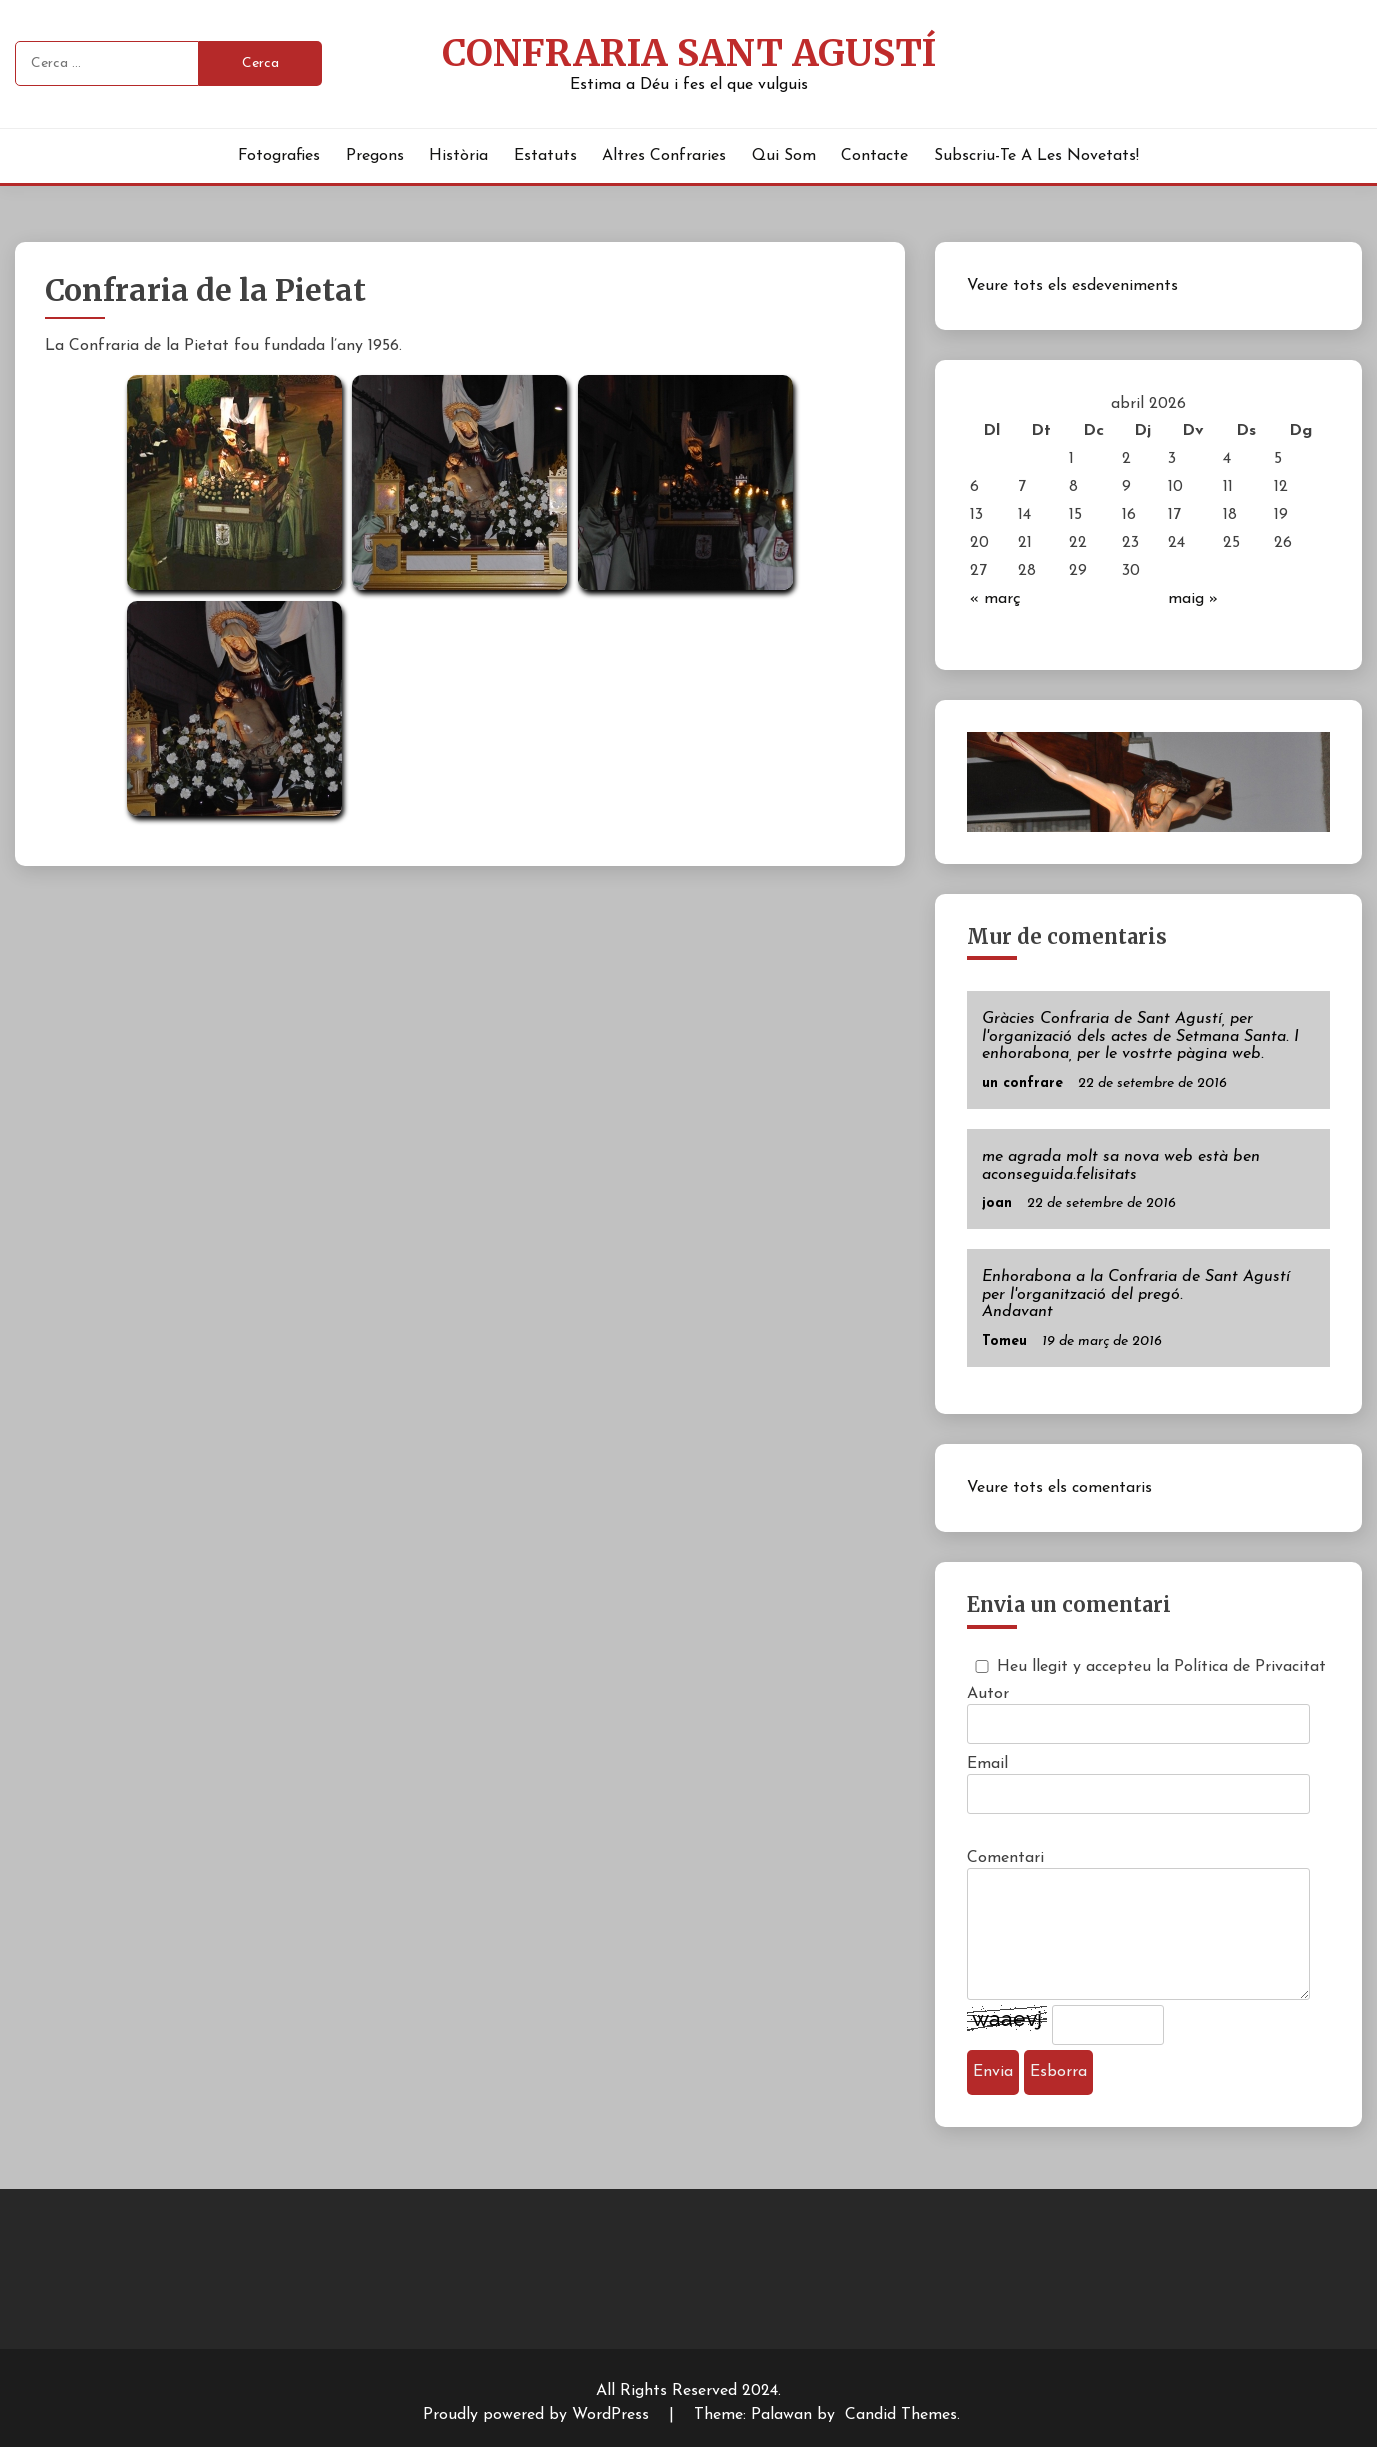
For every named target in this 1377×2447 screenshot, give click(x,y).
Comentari (1005, 1858)
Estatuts (545, 156)
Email (987, 1764)
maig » (1193, 599)
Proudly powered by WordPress (538, 2415)
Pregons (375, 156)
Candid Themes (901, 2415)
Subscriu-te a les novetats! (1036, 156)
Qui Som (784, 156)
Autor (988, 1694)
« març (995, 599)
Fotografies (279, 156)
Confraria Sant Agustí (689, 53)
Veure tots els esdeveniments (1072, 286)
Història (458, 156)
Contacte (874, 156)
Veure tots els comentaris (1059, 1488)
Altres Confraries (664, 156)
